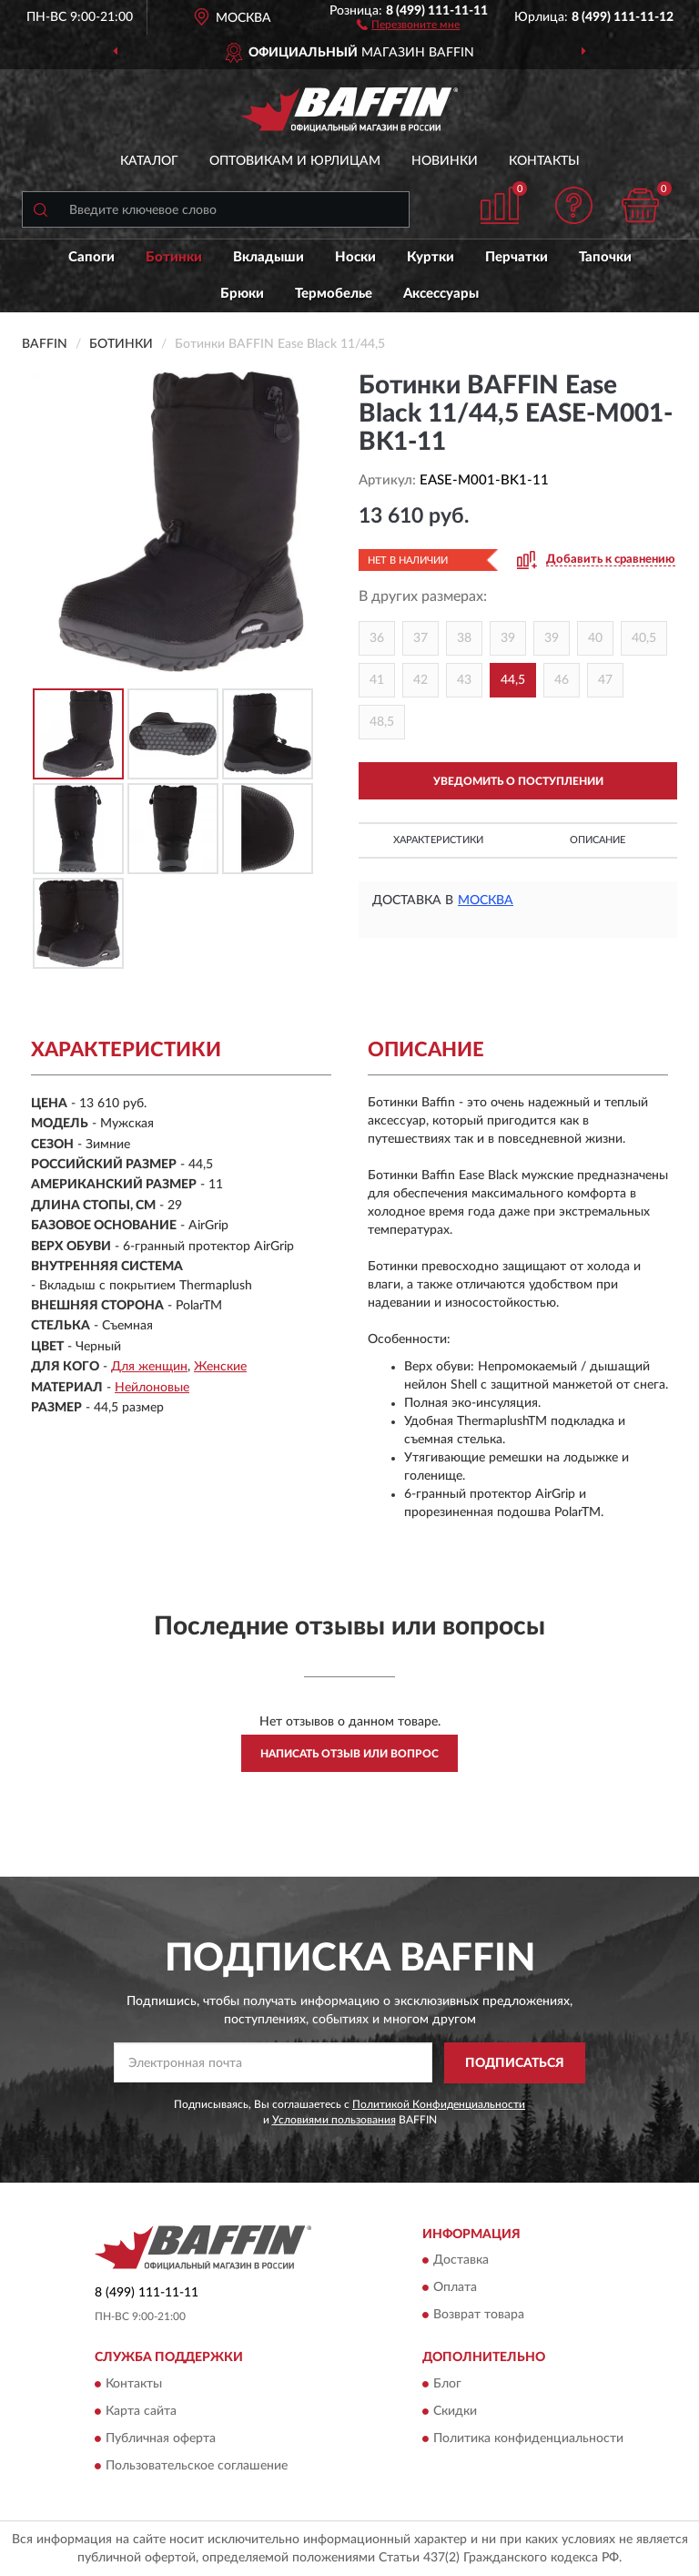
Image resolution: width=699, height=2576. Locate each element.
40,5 (644, 638)
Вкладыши (268, 257)
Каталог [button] (149, 161)
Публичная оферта (161, 2438)
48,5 (382, 722)
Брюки (242, 293)
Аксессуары (441, 293)
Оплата (455, 2288)
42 (420, 680)
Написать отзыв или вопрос (349, 1753)
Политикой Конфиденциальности (438, 2104)
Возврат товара (478, 2315)
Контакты (544, 161)
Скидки (455, 2411)
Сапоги (91, 257)
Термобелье (333, 293)
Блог (447, 2383)
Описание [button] (597, 840)
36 (377, 638)
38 (464, 638)
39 (508, 638)
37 (420, 638)
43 (464, 680)
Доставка (461, 2261)
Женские (220, 1366)
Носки (355, 257)
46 (561, 680)
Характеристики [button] (438, 840)
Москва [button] (485, 900)
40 (595, 638)
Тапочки (605, 257)
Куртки (430, 257)
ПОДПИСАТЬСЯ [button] (514, 2063)
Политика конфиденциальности (528, 2438)
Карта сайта (141, 2411)
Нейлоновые (152, 1387)
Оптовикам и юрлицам (294, 161)
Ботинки (174, 257)
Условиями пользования (334, 2119)
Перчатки (516, 257)
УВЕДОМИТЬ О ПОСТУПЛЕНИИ (518, 781)
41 (377, 680)
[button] (408, 23)
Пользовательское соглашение (197, 2465)
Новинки (444, 161)
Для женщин (149, 1366)
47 (605, 680)
